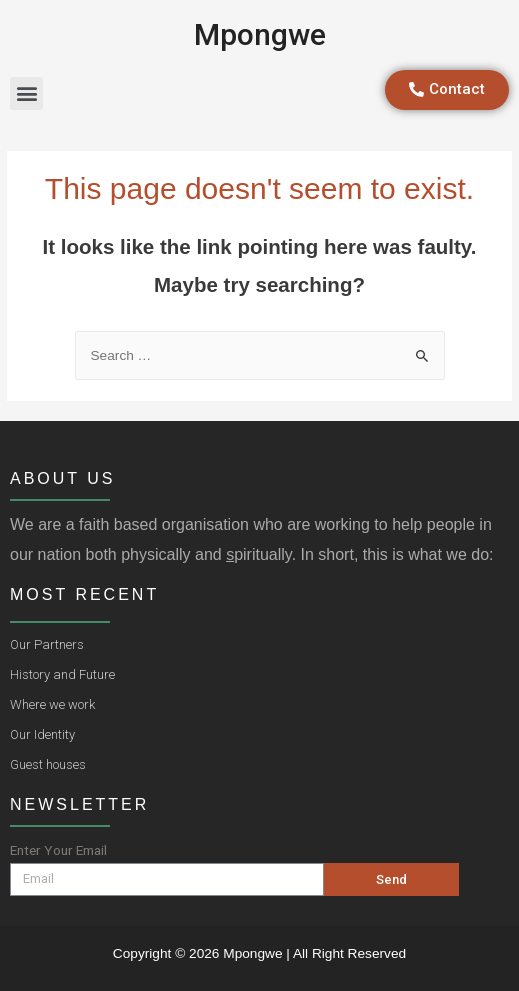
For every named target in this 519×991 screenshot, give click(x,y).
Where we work (52, 704)
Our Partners (47, 644)
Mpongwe (260, 34)
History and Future (62, 674)
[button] (26, 93)
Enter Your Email (58, 850)
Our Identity (42, 734)
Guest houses (48, 764)
